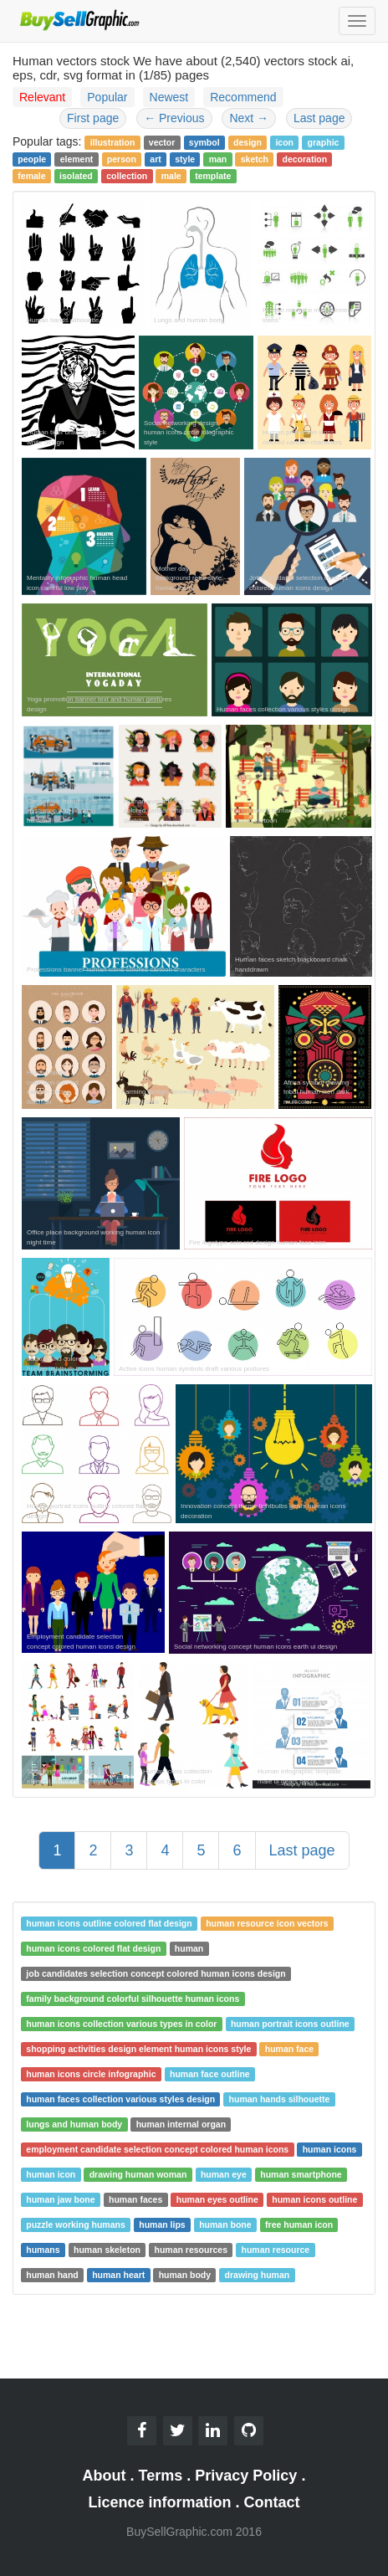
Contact (272, 2502)
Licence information (159, 2502)
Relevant (42, 97)
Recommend (243, 97)
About (104, 2475)
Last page (319, 118)
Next (248, 118)
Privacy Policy (246, 2475)
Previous (174, 118)
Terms (161, 2475)
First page (93, 118)
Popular (107, 97)
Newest (169, 97)
